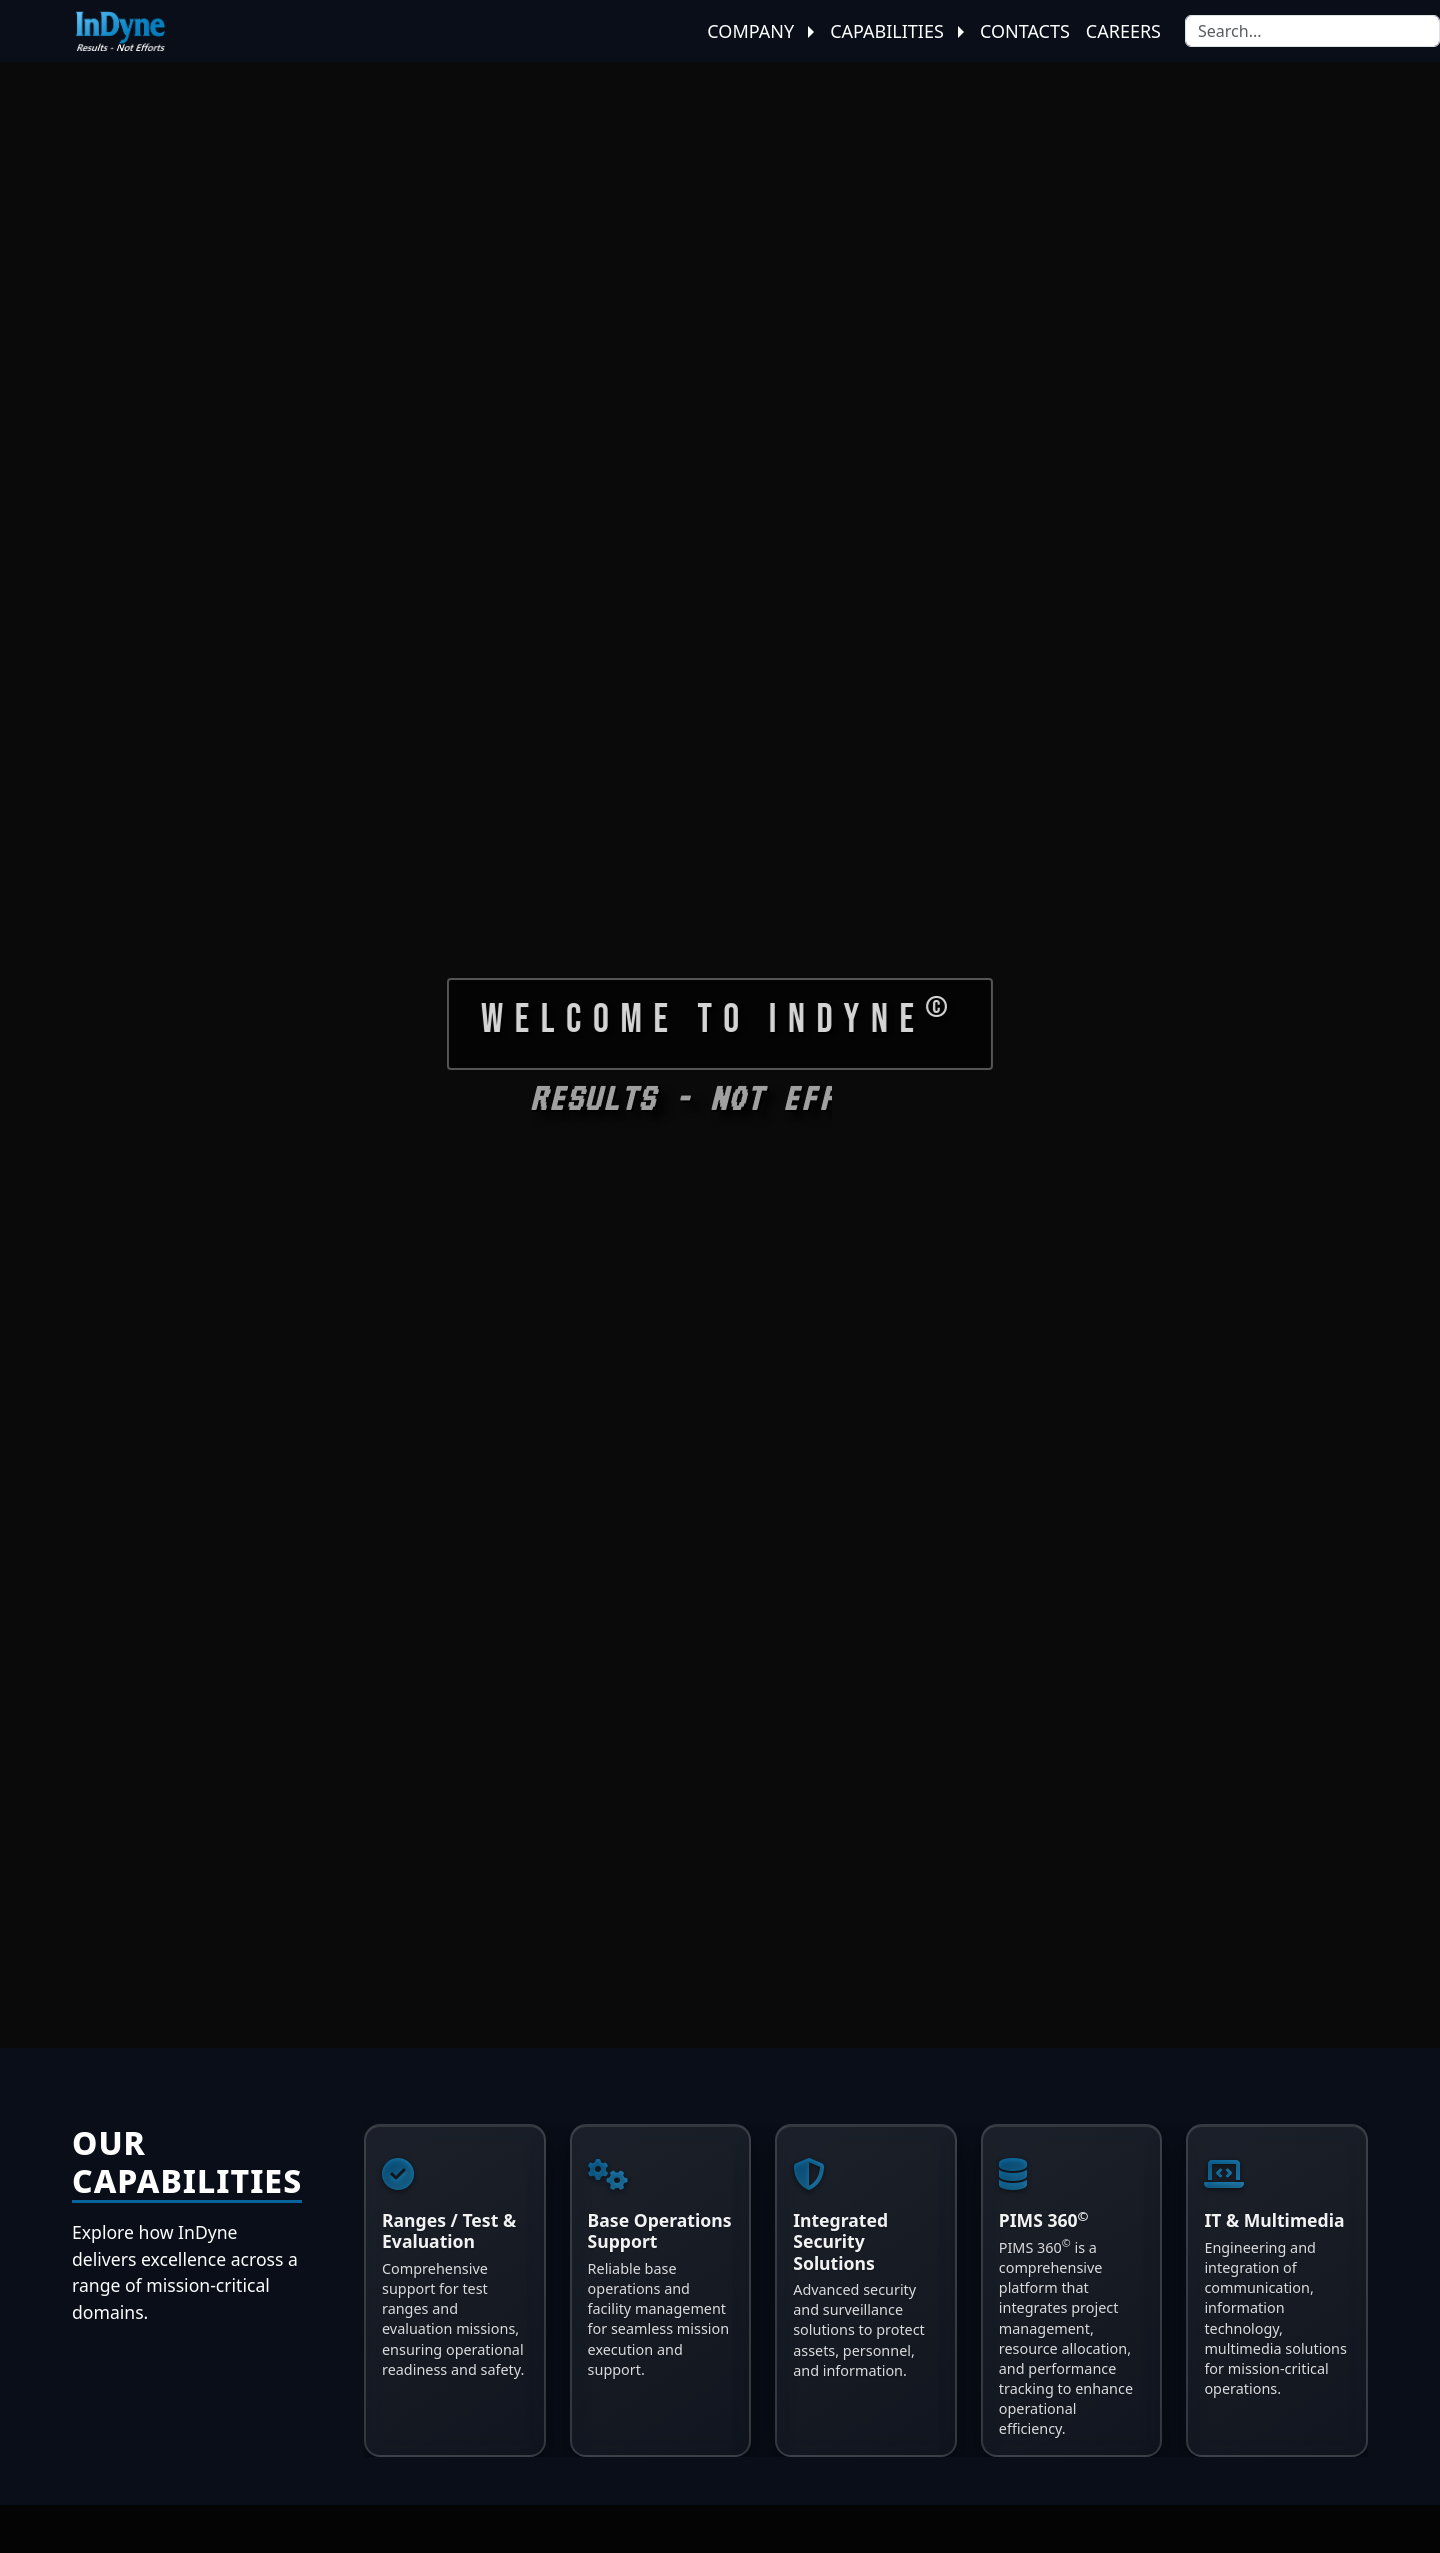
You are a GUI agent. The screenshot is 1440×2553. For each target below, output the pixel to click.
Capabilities (897, 31)
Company (760, 31)
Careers (1123, 31)
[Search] (1312, 31)
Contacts (1025, 31)
